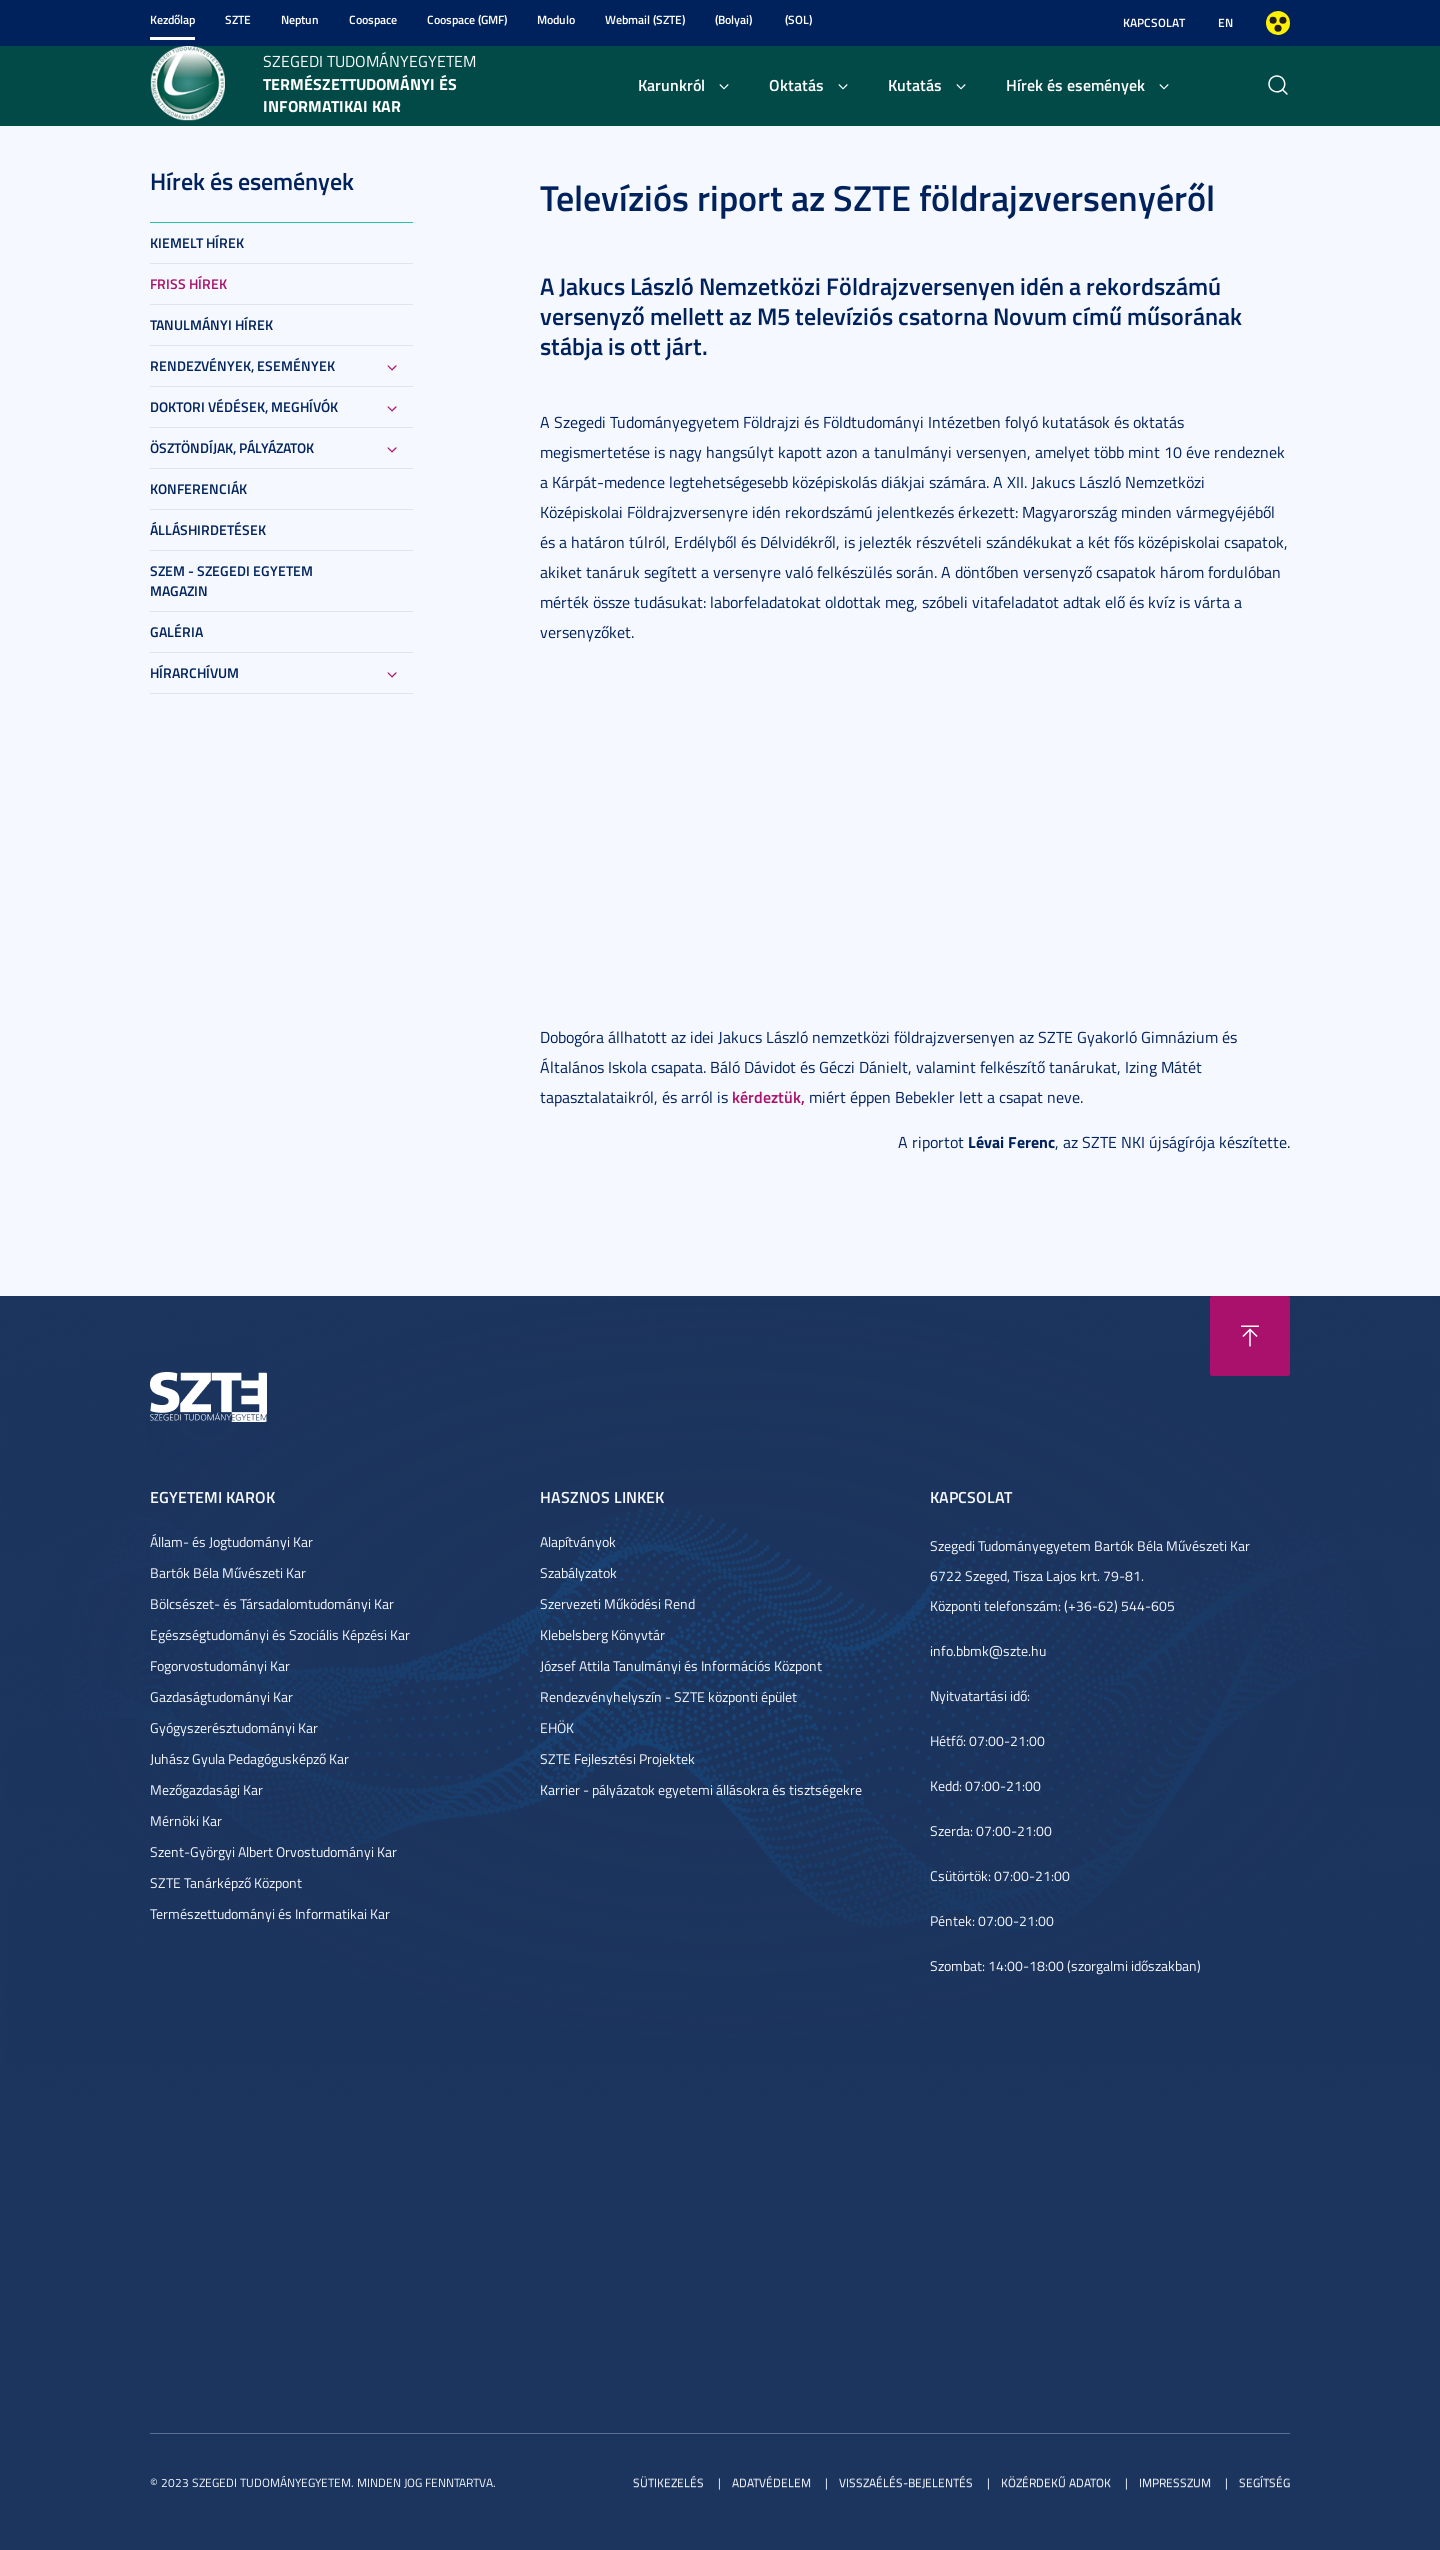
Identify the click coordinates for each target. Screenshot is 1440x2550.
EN (1225, 22)
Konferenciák (198, 488)
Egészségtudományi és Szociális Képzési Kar (280, 1634)
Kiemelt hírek (197, 242)
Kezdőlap (172, 19)
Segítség (1264, 2482)
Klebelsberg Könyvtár (602, 1634)
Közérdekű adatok (1056, 2482)
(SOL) (798, 19)
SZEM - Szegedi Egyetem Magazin (231, 580)
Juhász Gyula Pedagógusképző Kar (249, 1758)
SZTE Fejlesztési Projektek (617, 1758)
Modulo (556, 19)
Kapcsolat (1154, 22)
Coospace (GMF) (467, 19)
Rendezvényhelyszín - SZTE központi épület (668, 1696)
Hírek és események (1075, 84)
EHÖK (557, 1727)
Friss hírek (188, 283)
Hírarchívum (194, 672)
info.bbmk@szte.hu (988, 1650)
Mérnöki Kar (186, 1820)
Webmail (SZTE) (645, 19)
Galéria (176, 631)
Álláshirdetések (208, 529)
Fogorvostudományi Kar (220, 1665)
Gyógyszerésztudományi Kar (234, 1727)
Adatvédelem (771, 2482)
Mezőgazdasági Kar (206, 1789)
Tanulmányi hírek (211, 324)
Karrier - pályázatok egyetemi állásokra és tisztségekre (701, 1789)
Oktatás (796, 84)
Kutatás (915, 84)
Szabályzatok (578, 1572)
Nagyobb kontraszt (1278, 23)
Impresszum (1175, 2482)
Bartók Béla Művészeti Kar (228, 1572)
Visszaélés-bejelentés (906, 2482)
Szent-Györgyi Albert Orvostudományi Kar (273, 1851)
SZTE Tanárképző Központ (226, 1882)
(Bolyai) (733, 19)
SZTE (238, 19)
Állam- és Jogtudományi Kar (231, 1541)
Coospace (373, 19)
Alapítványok (578, 1541)
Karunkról (671, 84)
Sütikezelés (668, 2482)
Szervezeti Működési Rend (617, 1603)
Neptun (300, 19)
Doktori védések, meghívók (244, 406)
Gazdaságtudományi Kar (221, 1696)
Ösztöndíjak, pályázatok (232, 447)
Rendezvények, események (242, 365)
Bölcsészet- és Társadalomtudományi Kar (272, 1603)
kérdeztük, (768, 1096)
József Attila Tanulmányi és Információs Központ (681, 1665)
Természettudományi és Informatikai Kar (270, 1913)
